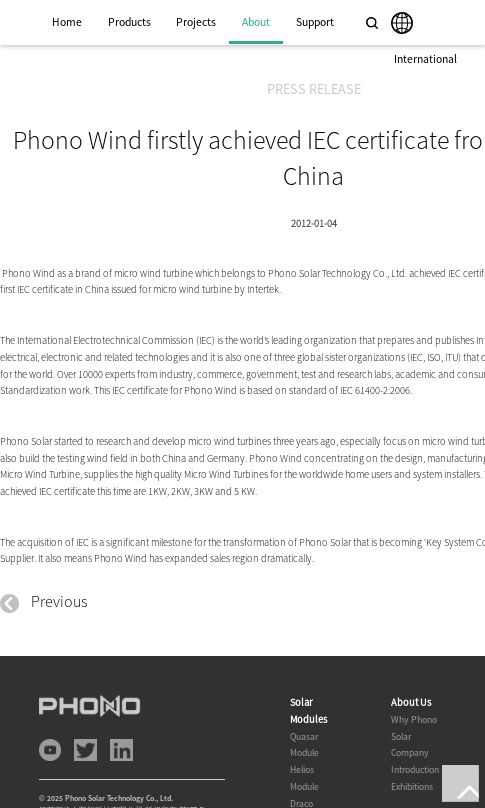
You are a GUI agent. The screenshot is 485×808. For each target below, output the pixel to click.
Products (129, 22)
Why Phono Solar (414, 728)
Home (67, 22)
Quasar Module (304, 745)
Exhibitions (412, 786)
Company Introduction (415, 761)
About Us (411, 702)
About (256, 22)
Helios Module (304, 778)
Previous (43, 601)
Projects (196, 22)
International (425, 59)
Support (315, 22)
